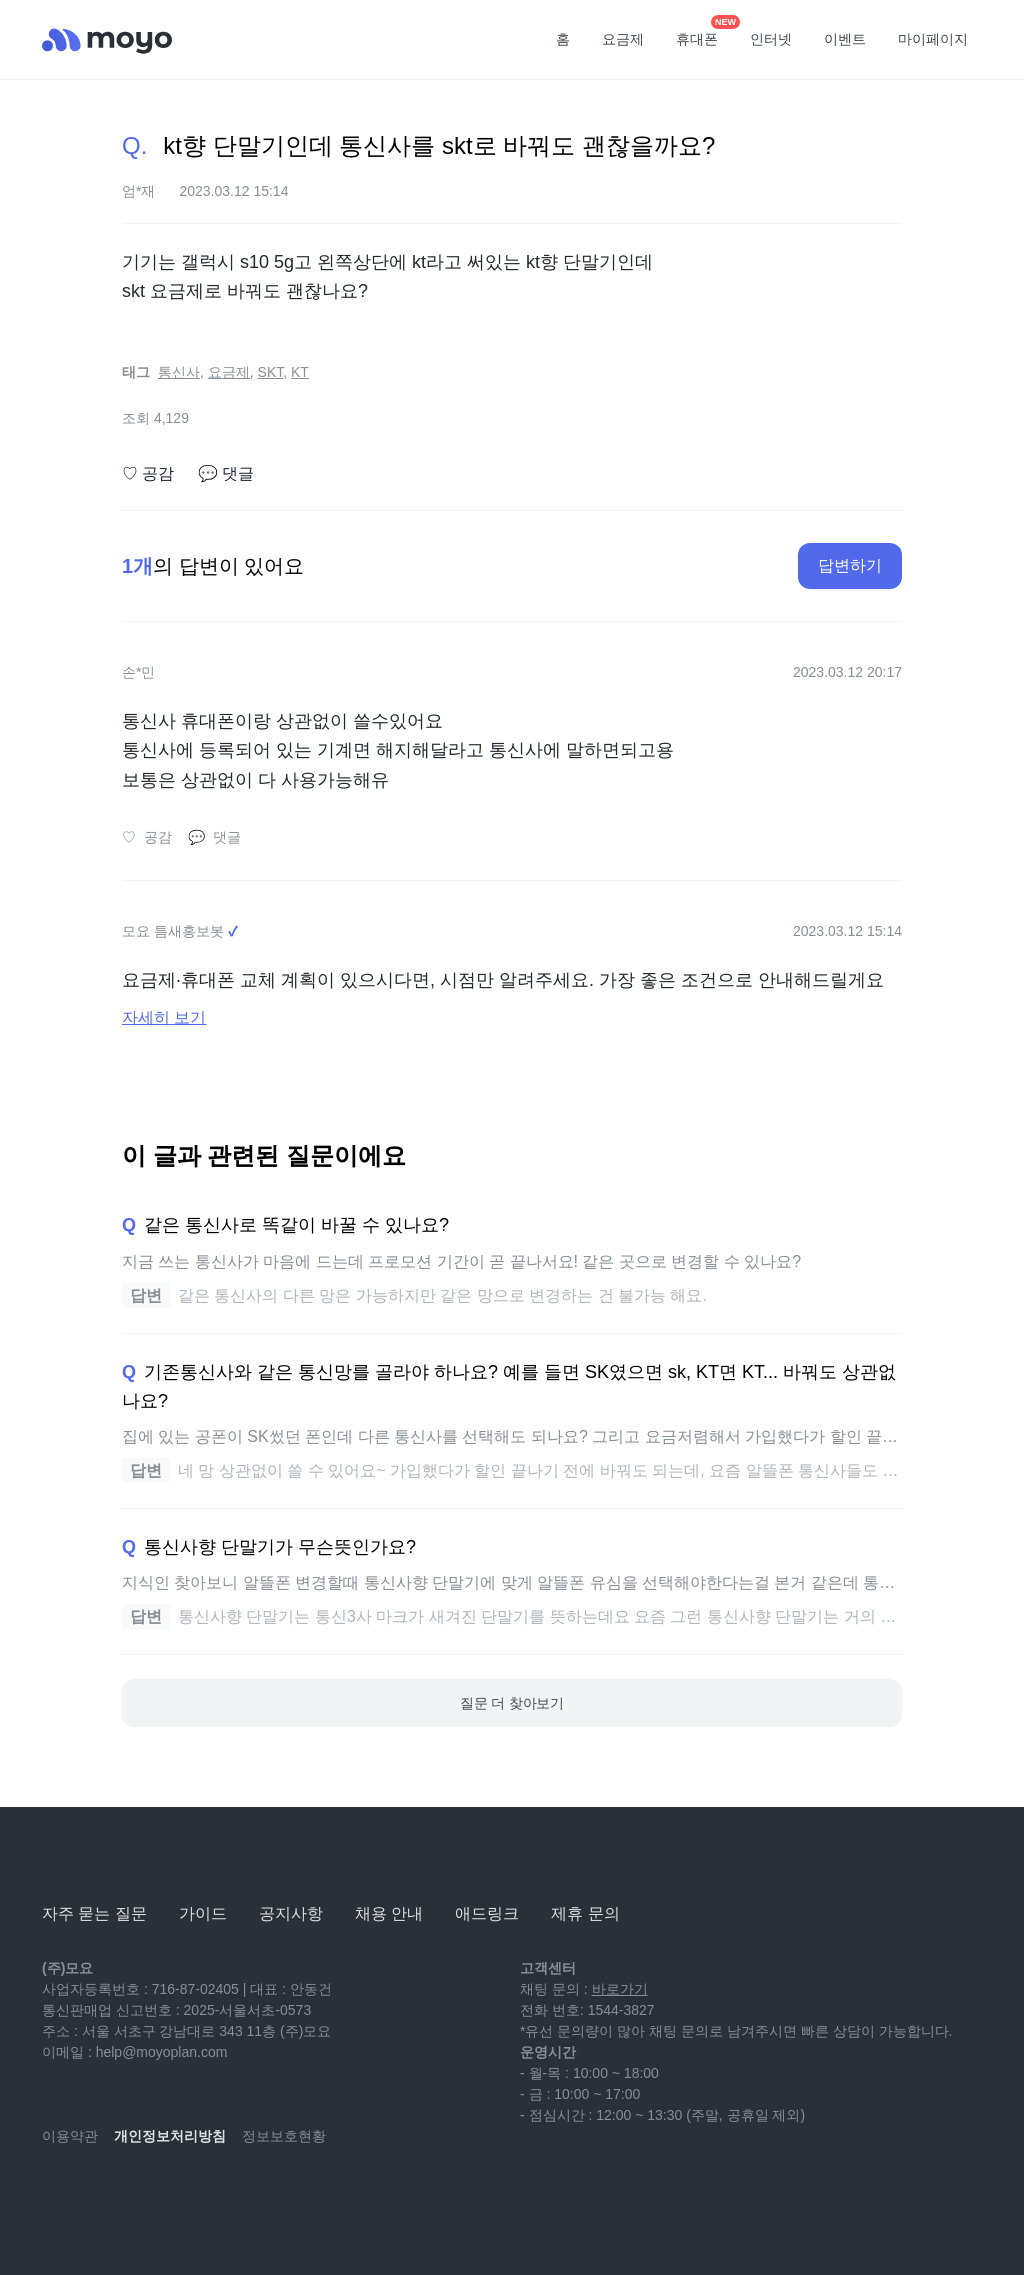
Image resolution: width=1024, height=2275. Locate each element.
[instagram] (146, 2195)
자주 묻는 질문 (94, 1913)
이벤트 (845, 39)
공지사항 (291, 1913)
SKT (271, 372)
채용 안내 (389, 1913)
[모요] (92, 1858)
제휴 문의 (585, 1913)
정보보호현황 (284, 2136)
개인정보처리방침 (170, 2136)
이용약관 (70, 2136)
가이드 (203, 1913)
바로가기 (620, 1989)
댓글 (226, 474)
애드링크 (487, 1913)
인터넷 (771, 39)
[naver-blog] (102, 2195)
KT (300, 372)
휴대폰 (704, 33)
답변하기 (850, 565)
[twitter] (234, 2195)
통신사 (179, 372)
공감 (148, 474)
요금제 (623, 39)
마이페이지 (933, 39)
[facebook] (190, 2195)
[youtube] (58, 2195)
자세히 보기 (164, 1017)
